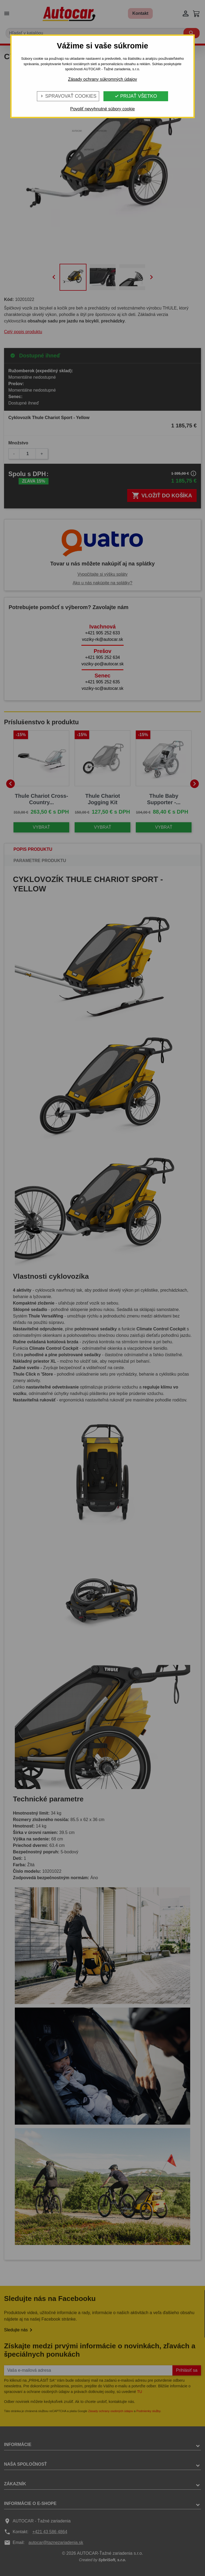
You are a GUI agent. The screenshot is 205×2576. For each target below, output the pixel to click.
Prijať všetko (135, 96)
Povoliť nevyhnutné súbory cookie (102, 109)
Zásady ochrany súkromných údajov (102, 79)
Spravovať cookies (68, 96)
